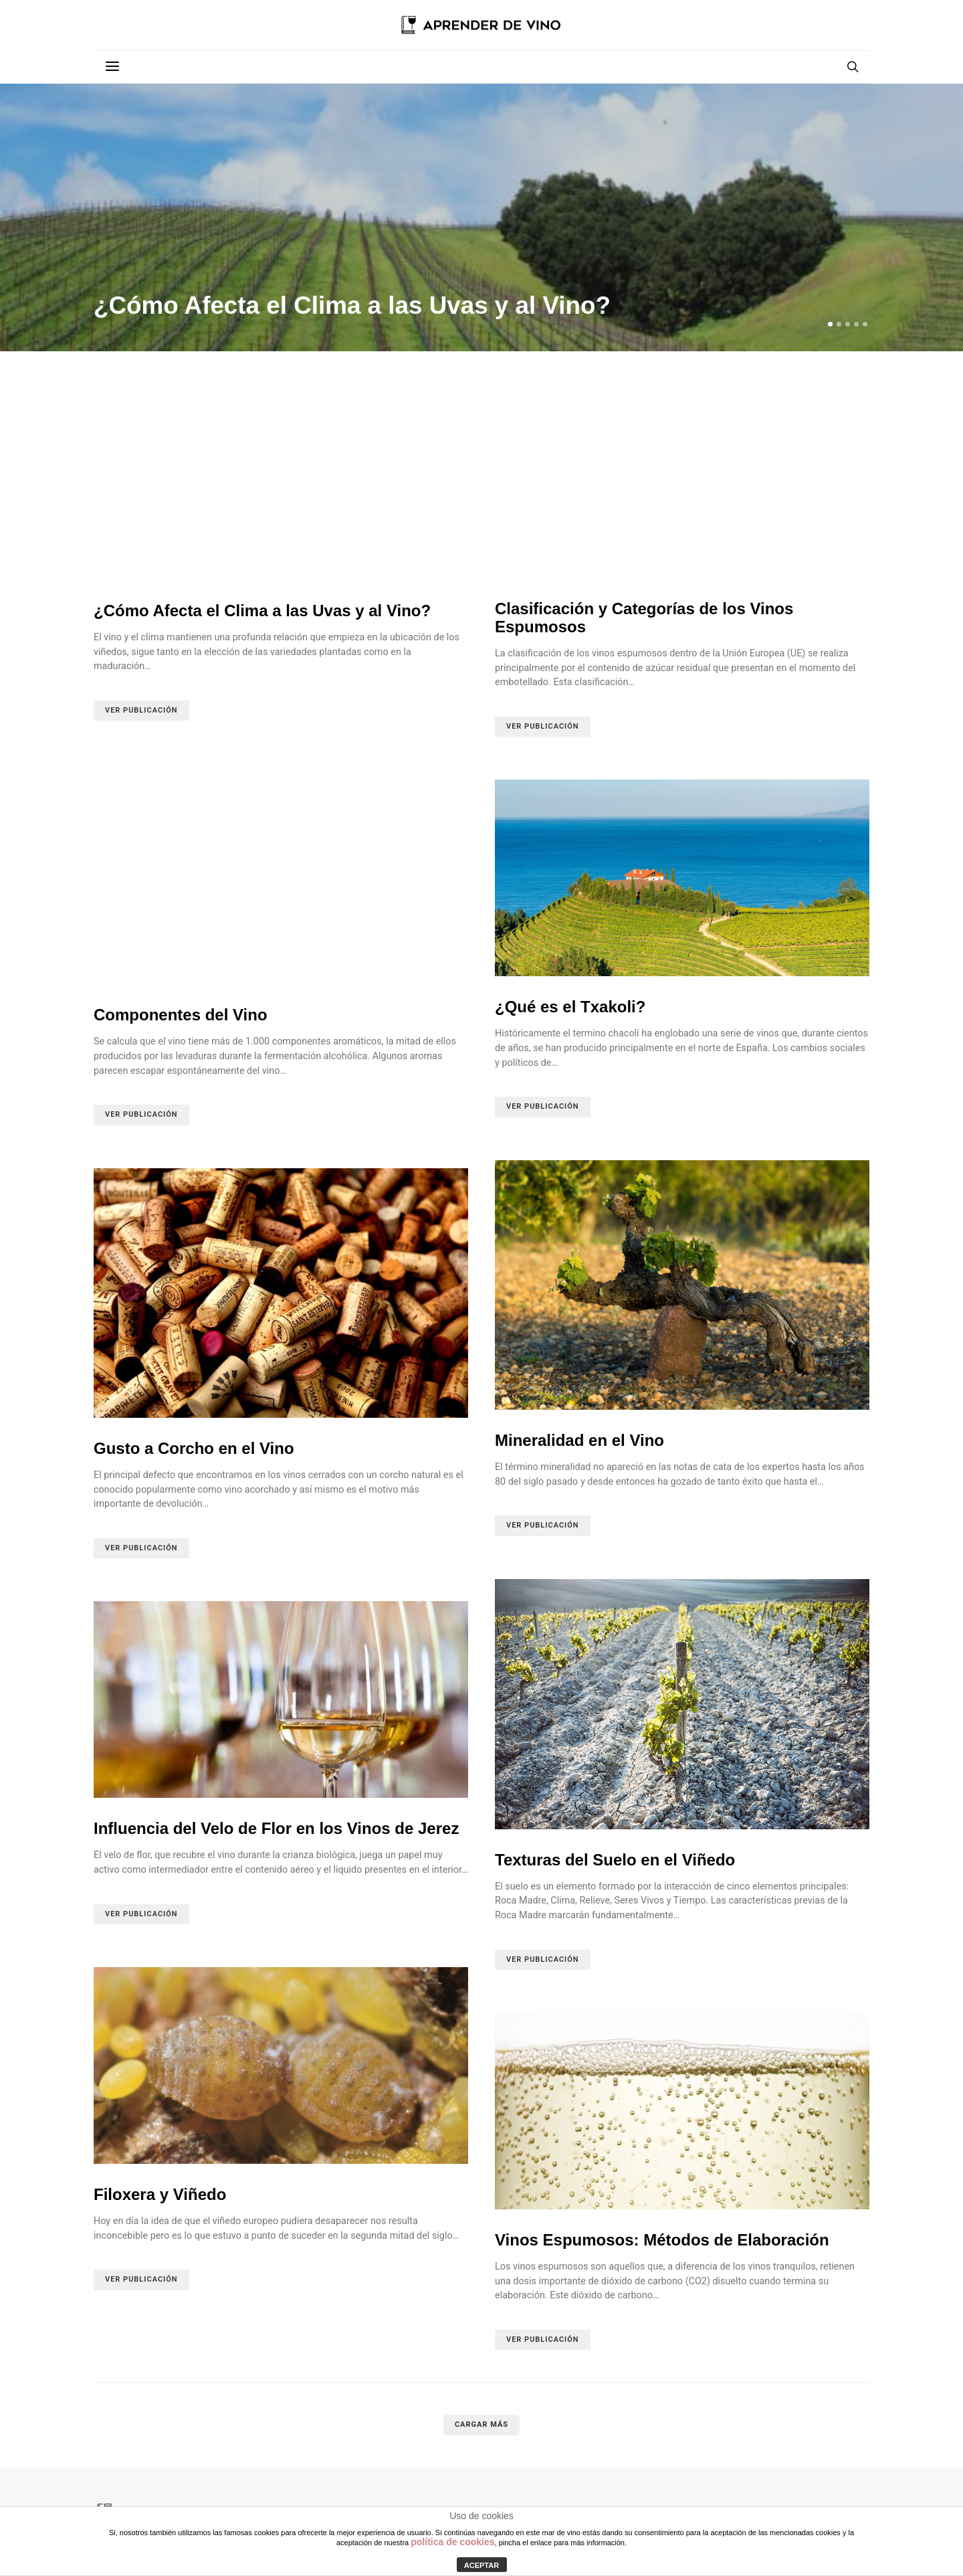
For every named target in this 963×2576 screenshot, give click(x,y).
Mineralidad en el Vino (579, 1440)
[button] (830, 324)
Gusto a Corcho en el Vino (194, 1448)
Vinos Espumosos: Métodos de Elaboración (662, 2240)
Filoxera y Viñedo (160, 2194)
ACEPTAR (481, 2565)
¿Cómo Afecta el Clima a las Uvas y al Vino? (352, 305)
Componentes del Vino (181, 1015)
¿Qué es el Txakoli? (570, 1007)
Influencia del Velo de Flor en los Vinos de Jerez (276, 1828)
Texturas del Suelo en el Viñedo (615, 1860)
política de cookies (452, 2542)
